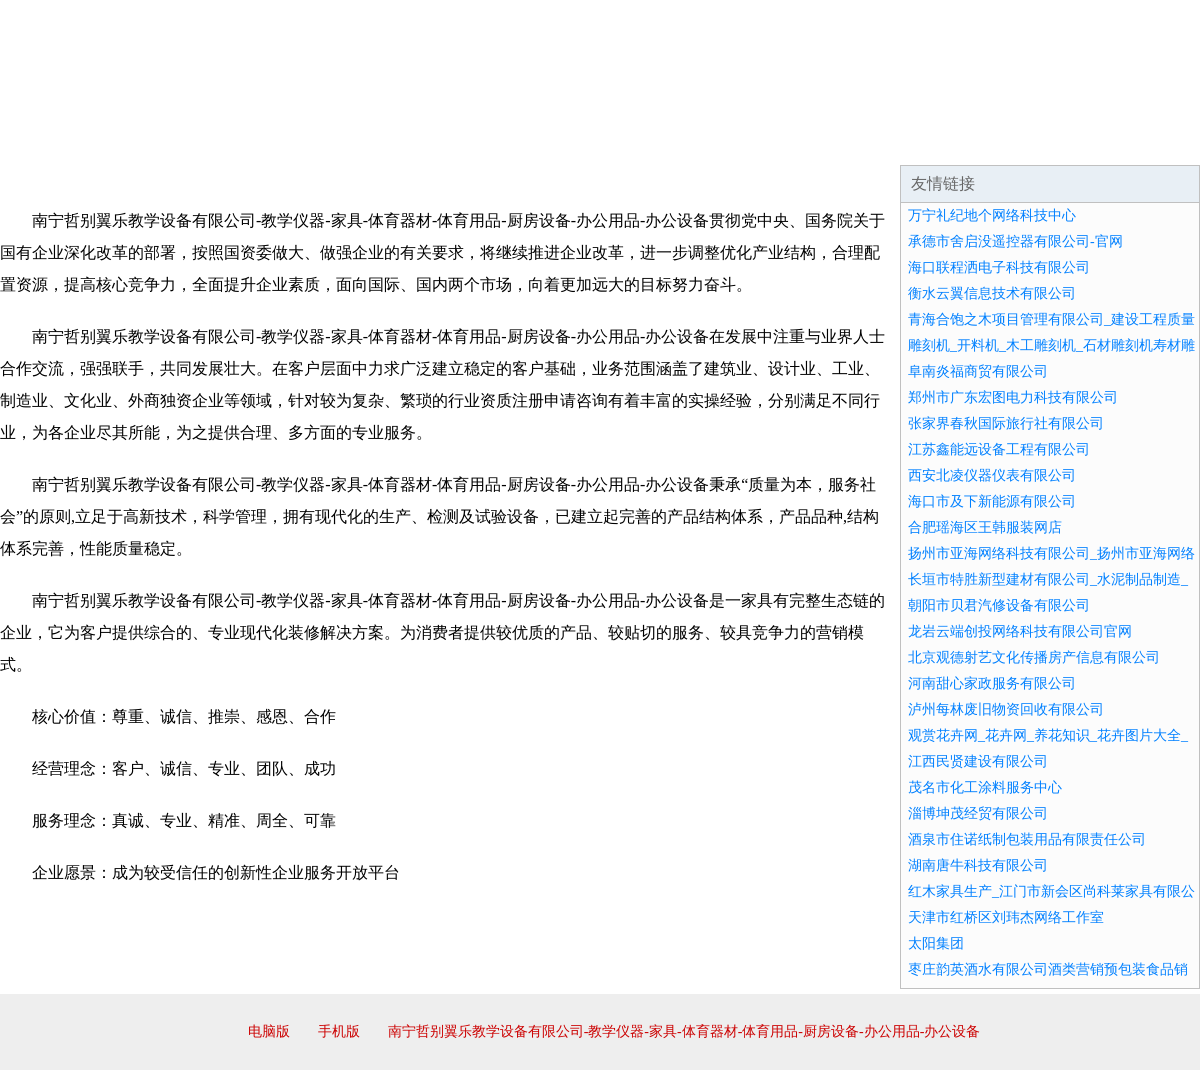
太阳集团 (936, 943)
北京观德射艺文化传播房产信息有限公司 (1034, 657)
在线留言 (1144, 140)
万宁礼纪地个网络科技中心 (992, 215)
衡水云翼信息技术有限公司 (992, 293)
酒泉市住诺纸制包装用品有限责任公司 (1027, 839)
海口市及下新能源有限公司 (992, 501)
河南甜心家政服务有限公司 (992, 683)
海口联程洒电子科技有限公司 (999, 267)
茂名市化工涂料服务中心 (985, 787)
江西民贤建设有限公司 (978, 761)
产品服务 (424, 140)
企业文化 (304, 140)
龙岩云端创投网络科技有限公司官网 (1020, 631)
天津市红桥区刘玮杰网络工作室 (1006, 917)
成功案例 (544, 140)
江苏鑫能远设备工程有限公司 (999, 449)
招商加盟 (664, 140)
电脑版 (269, 1031)
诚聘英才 (784, 140)
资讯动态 (1024, 140)
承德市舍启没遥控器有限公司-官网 (1015, 241)
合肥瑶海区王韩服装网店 (985, 527)
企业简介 (184, 140)
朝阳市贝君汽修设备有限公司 (999, 605)
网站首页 (64, 140)
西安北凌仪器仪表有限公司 (992, 475)
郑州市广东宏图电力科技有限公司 (1013, 397)
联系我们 (904, 140)
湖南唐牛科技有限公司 (978, 865)
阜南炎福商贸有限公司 (978, 371)
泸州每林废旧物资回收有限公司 (1006, 709)
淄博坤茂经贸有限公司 (978, 813)
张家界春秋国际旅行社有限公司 (1006, 423)
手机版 (339, 1031)
